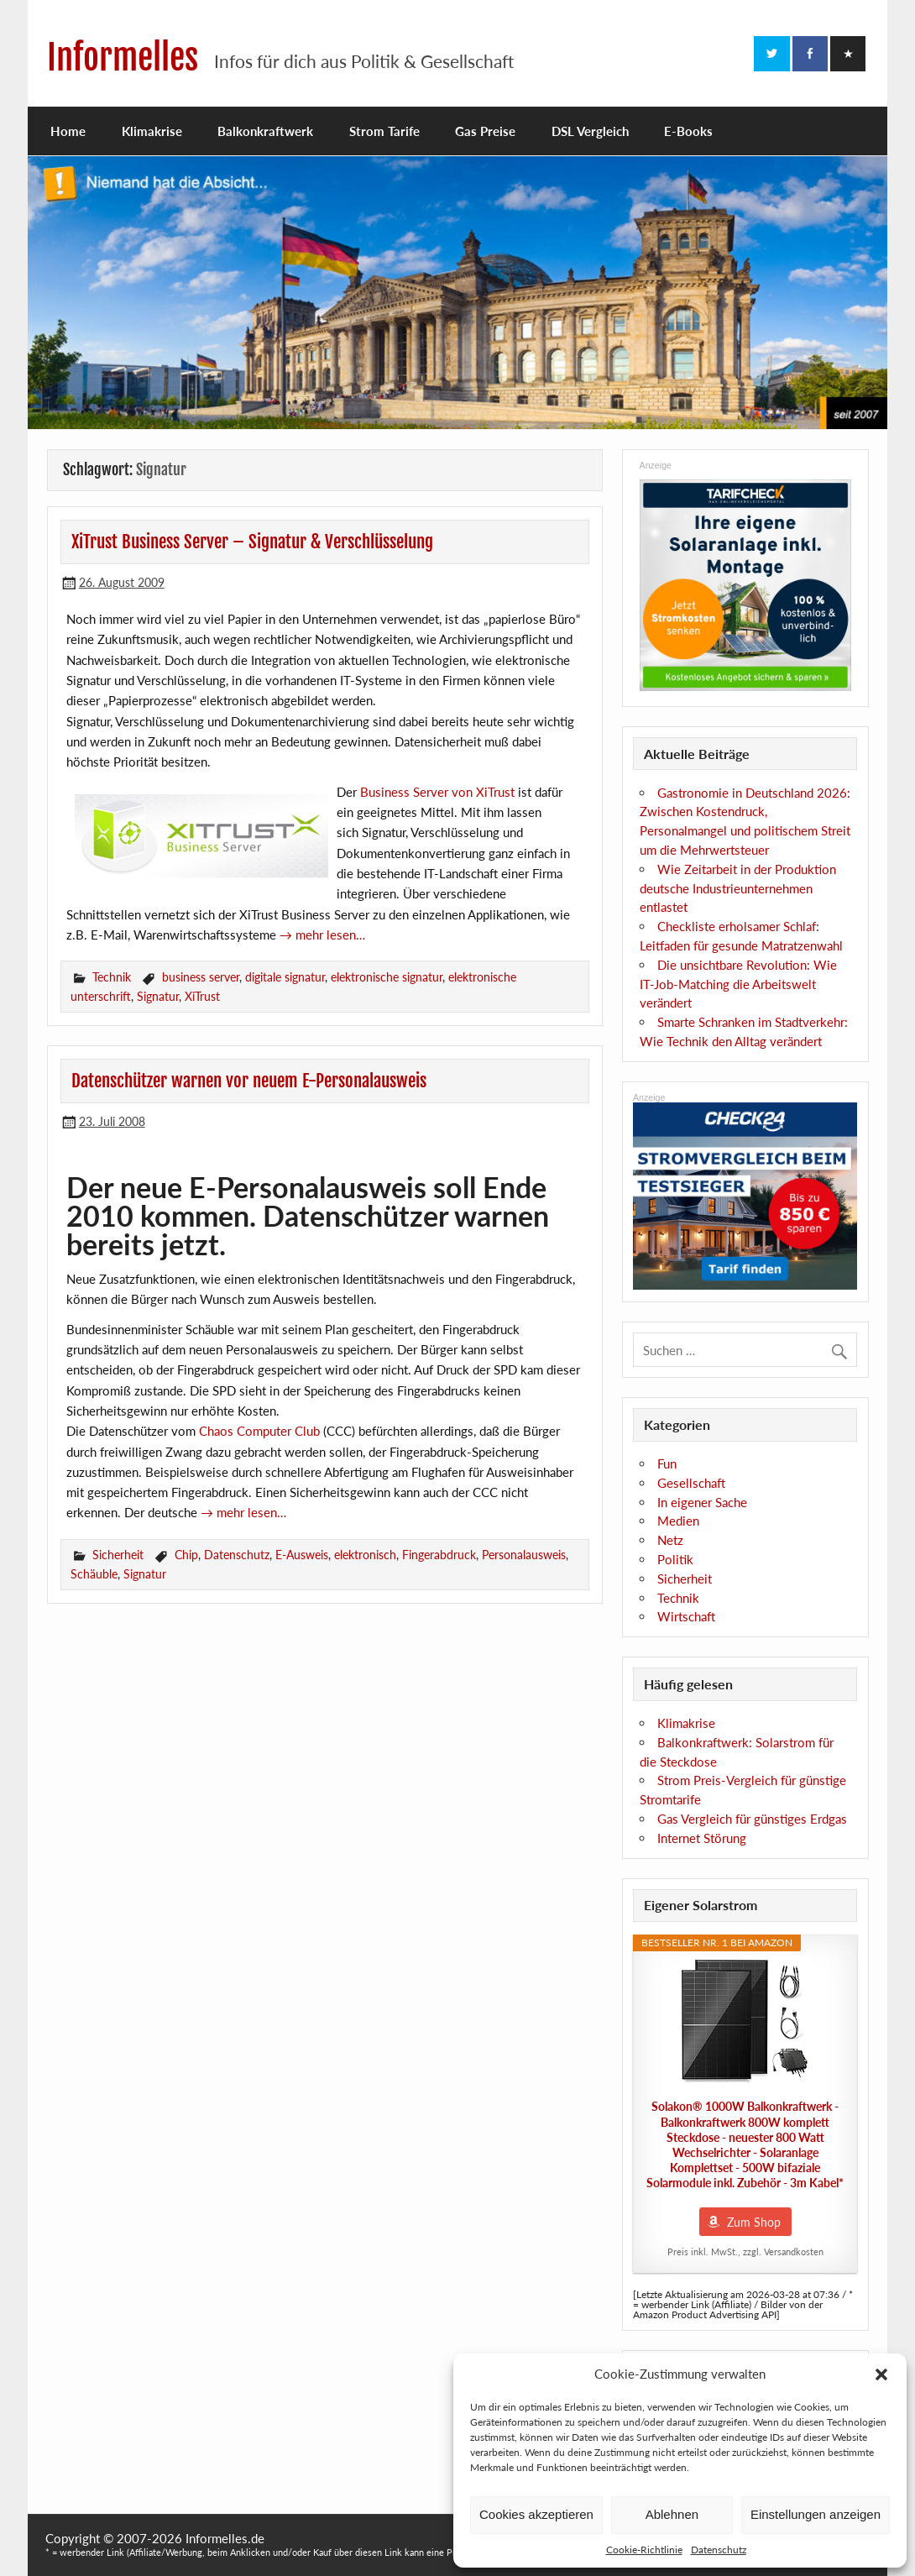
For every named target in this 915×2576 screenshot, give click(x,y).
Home (68, 131)
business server (200, 977)
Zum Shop (754, 2222)
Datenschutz (718, 2549)
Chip (186, 1554)
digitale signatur (285, 977)
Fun (667, 1463)
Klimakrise (152, 131)
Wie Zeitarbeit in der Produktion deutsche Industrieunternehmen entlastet (738, 888)
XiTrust (202, 996)
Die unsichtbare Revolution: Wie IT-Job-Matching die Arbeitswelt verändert (738, 984)
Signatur (158, 996)
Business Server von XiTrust (437, 791)
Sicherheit (118, 1554)
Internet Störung (701, 1838)
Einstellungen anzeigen (815, 2514)
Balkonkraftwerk (265, 131)
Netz (670, 1539)
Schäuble (94, 1574)
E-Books (688, 131)
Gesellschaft (691, 1482)
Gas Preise (485, 131)
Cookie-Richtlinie (644, 2549)
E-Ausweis (301, 1554)
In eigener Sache (702, 1502)
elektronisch (365, 1554)
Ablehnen (672, 2514)
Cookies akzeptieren (536, 2514)
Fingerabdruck (439, 1554)
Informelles (122, 57)
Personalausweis (524, 1554)
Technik (111, 977)
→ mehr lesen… (322, 934)
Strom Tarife (384, 131)
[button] (881, 2374)
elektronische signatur (386, 977)
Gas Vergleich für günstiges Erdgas (752, 1818)
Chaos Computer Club (259, 1430)
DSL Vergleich (590, 131)
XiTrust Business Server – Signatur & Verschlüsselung (252, 541)
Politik (675, 1559)
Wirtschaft (686, 1616)
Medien (678, 1520)
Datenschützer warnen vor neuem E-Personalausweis (248, 1081)
